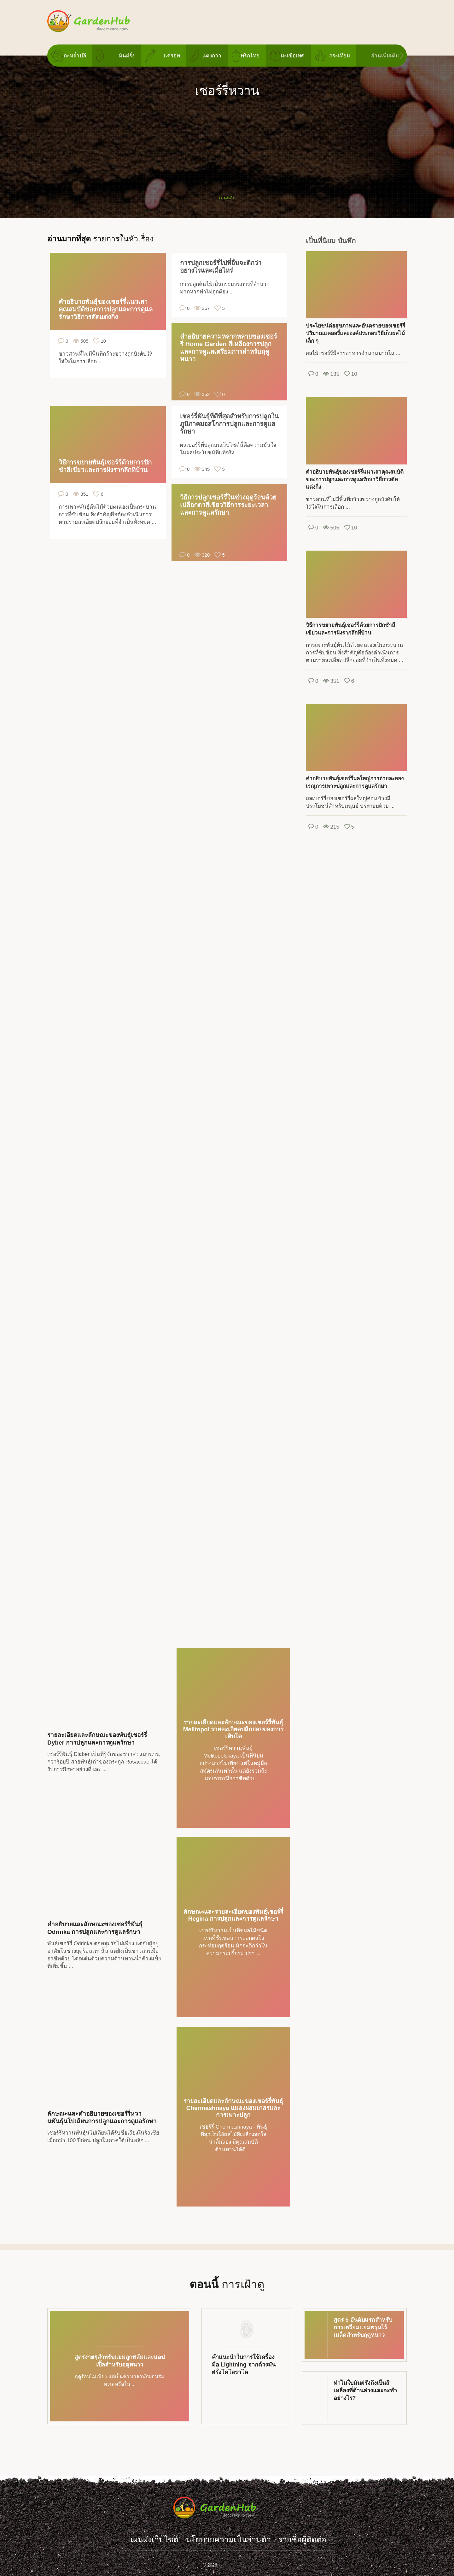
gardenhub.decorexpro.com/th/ (101, 21)
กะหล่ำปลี (75, 55)
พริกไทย (250, 55)
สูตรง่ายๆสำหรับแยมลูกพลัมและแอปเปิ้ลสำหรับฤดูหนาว (119, 2361)
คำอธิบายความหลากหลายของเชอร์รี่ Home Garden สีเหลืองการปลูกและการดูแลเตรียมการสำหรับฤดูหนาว (228, 348)
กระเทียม (339, 55)
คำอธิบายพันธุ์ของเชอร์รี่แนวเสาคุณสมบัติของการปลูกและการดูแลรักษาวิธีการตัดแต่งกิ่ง (106, 309)
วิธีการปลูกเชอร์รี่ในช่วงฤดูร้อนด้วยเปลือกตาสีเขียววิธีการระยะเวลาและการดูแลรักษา (228, 505)
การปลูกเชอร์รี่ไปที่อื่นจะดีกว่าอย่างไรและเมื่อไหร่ (220, 266)
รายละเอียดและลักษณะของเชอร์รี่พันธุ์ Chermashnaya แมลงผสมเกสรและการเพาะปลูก (233, 2108)
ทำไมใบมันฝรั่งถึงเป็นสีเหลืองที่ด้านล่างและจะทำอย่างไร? (365, 2390)
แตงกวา (211, 55)
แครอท (172, 55)
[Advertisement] (227, 142)
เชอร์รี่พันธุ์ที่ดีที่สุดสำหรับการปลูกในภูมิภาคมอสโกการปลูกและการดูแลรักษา (229, 424)
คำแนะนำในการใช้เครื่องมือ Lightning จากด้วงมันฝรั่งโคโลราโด (244, 2364)
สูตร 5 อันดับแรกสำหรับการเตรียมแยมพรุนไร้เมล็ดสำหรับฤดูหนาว (363, 2327)
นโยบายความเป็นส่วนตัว (228, 2539)
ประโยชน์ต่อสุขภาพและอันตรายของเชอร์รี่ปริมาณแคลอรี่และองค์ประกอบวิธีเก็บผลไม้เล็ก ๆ (355, 333)
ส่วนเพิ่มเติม (385, 55)
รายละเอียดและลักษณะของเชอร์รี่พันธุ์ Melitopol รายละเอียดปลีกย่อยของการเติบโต (233, 1729)
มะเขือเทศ (293, 55)
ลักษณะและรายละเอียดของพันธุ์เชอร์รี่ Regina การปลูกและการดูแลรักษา (233, 1915)
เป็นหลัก (227, 197)
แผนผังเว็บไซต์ (153, 2539)
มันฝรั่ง (127, 55)
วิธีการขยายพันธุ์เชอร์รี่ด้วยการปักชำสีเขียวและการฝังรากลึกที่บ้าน (105, 466)
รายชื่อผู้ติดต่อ (302, 2539)
